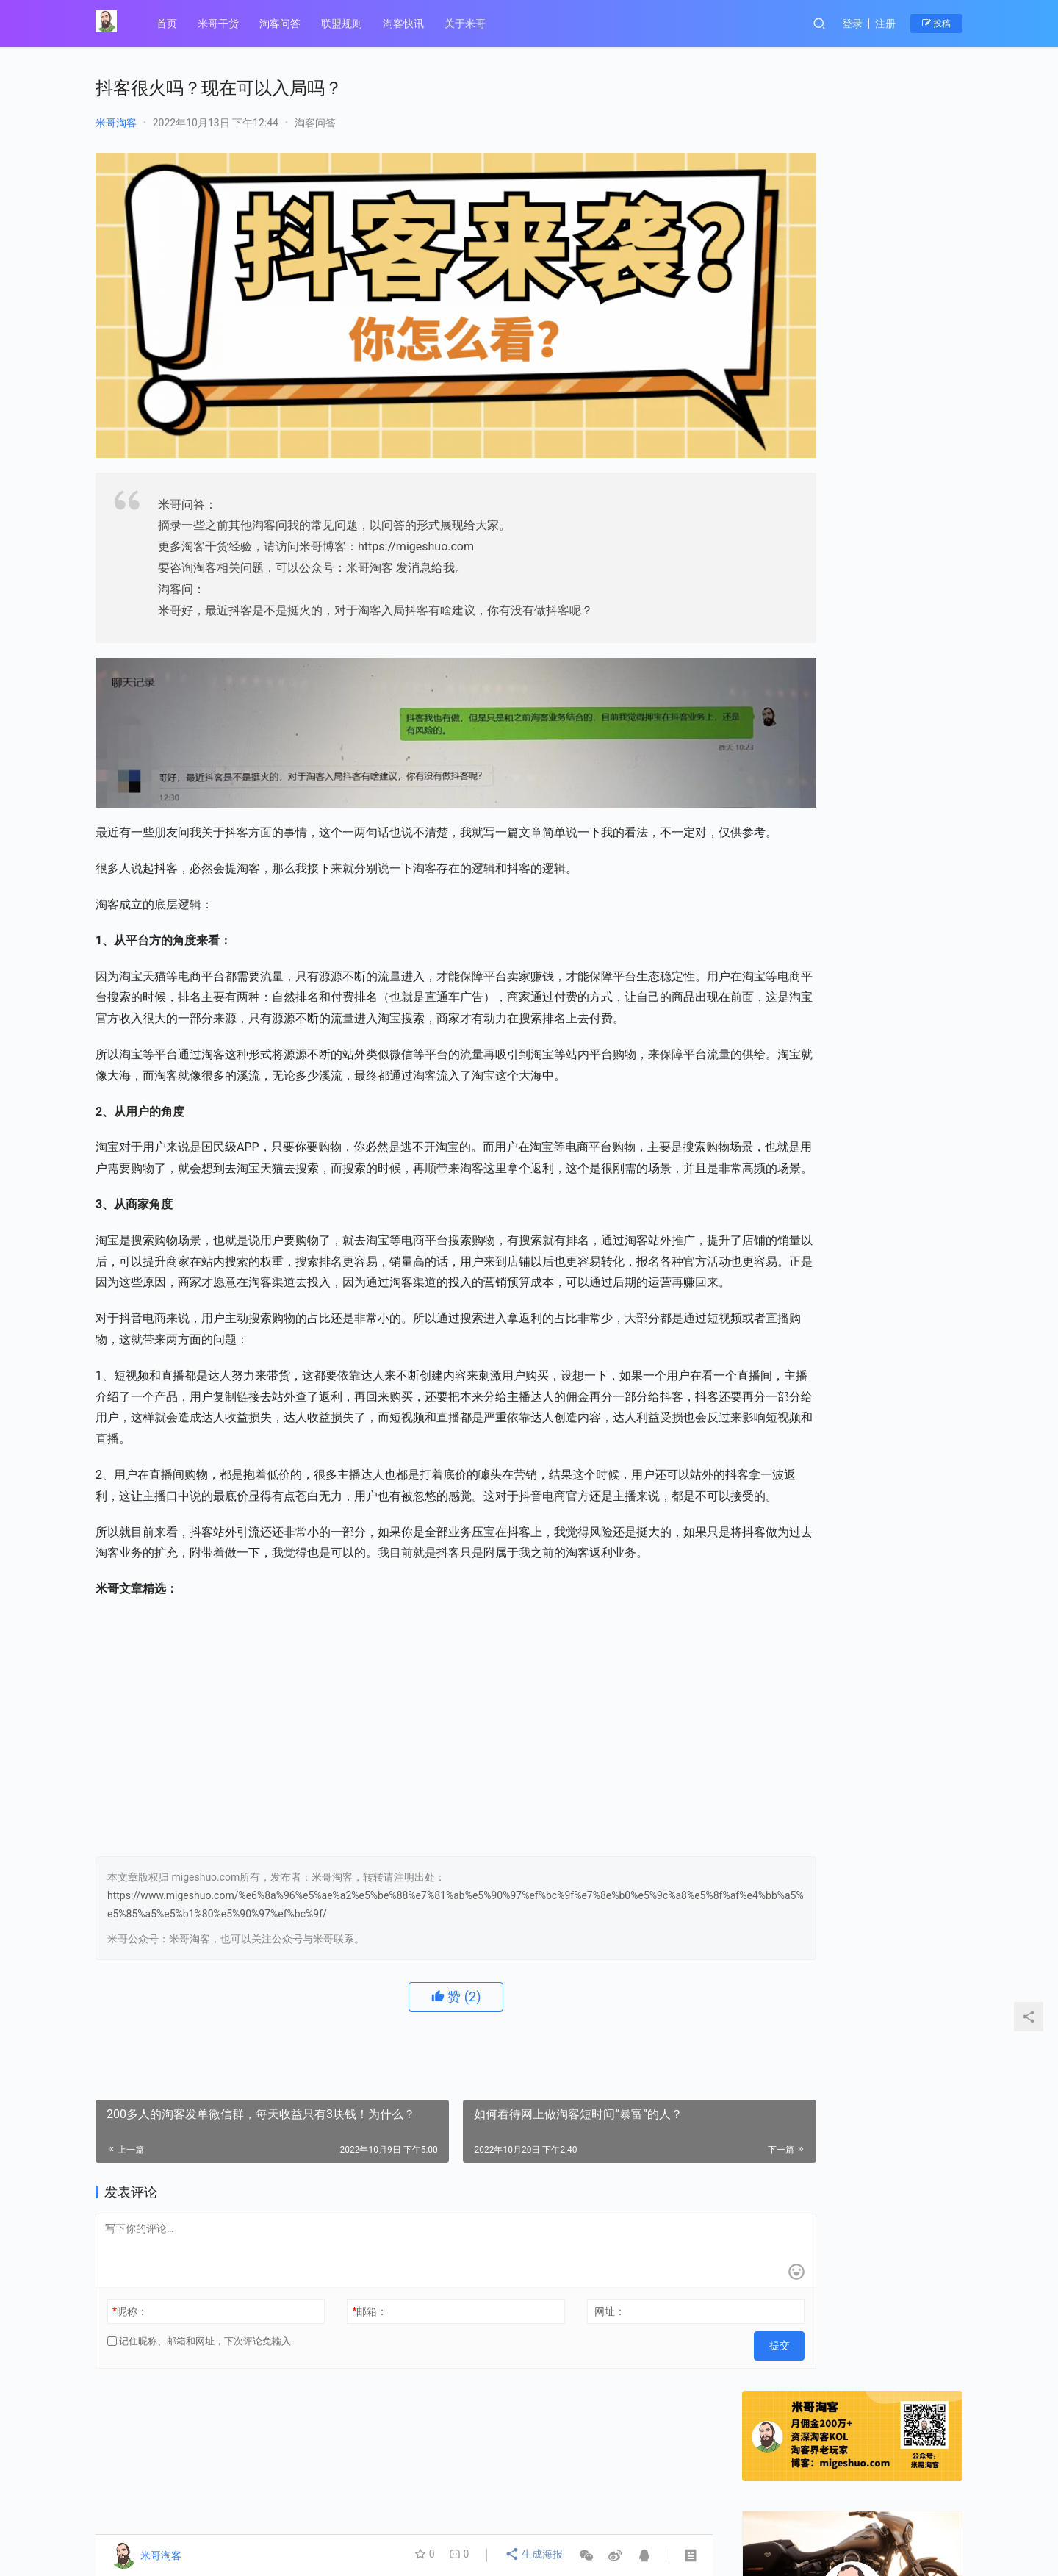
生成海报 (535, 2555)
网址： (540, 2373)
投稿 (936, 23)
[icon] (947, 2517)
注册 (885, 23)
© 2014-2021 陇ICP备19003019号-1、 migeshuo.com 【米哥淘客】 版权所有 (343, 2528)
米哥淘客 (116, 123)
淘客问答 (282, 23)
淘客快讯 (405, 23)
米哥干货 (220, 23)
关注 (820, 461)
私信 (885, 461)
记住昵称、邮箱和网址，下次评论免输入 (199, 2402)
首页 (169, 23)
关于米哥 (467, 23)
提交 (680, 2403)
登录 (852, 23)
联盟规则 (343, 23)
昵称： (130, 2373)
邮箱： (335, 2373)
